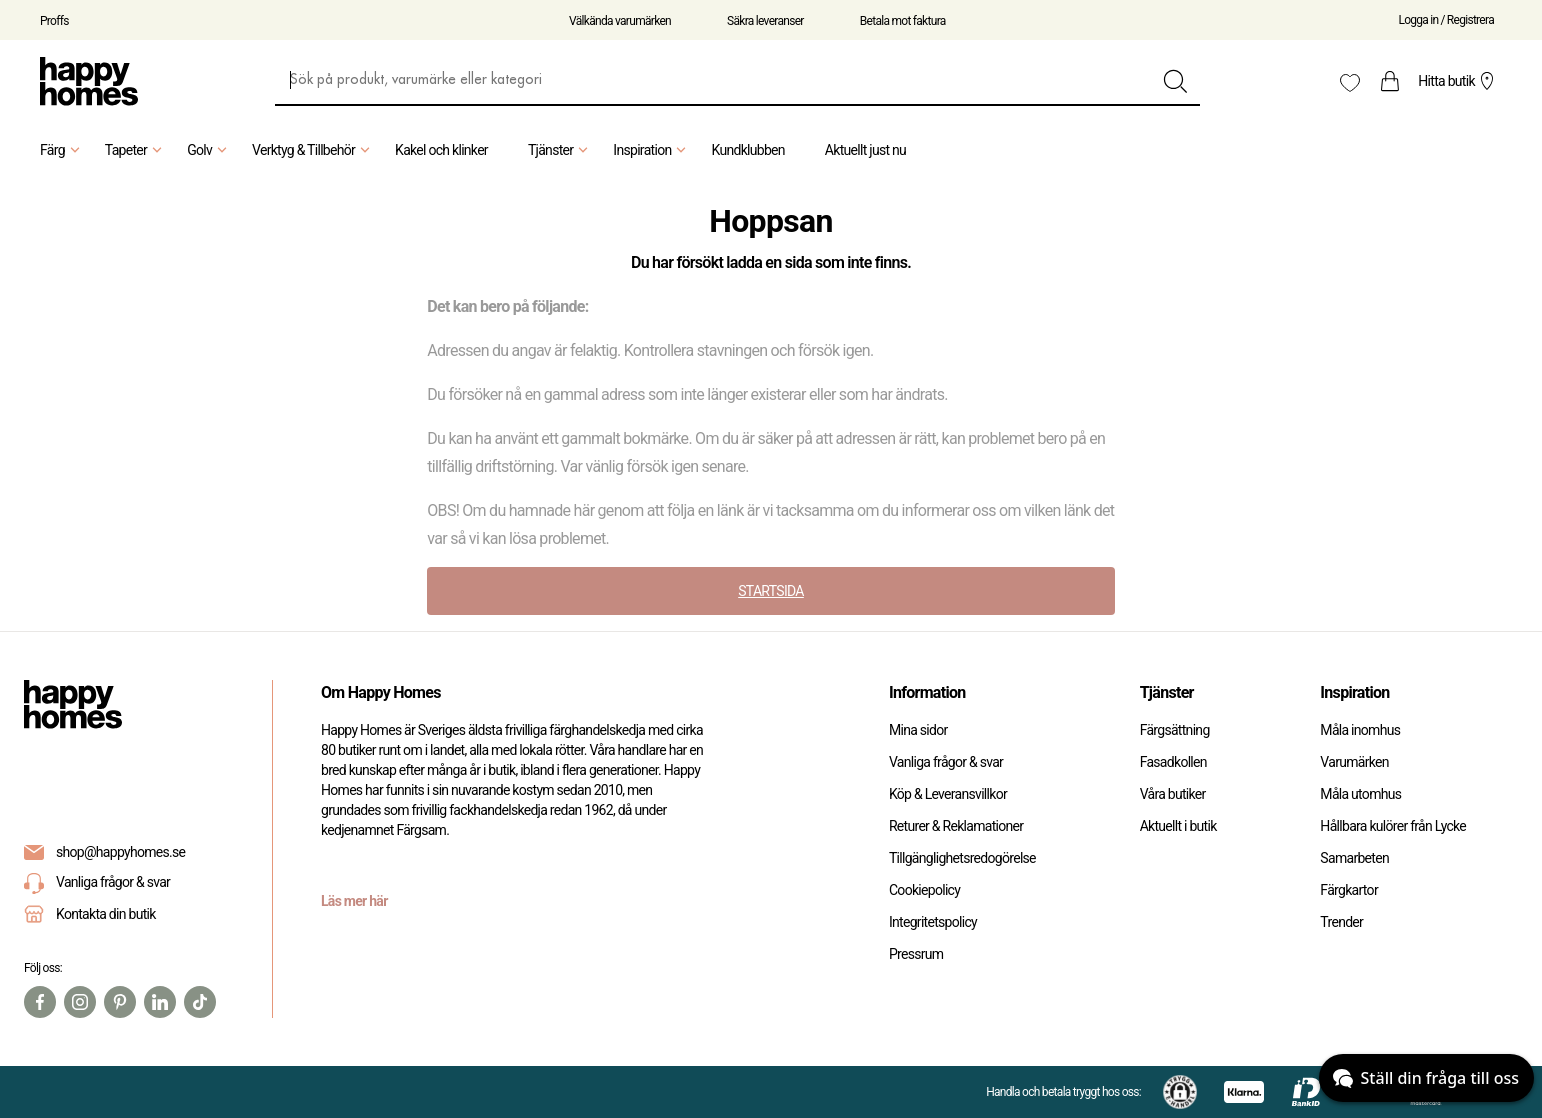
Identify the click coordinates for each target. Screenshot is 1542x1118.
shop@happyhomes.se (120, 852)
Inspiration (652, 150)
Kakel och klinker (441, 150)
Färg (62, 150)
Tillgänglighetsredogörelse (962, 858)
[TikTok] (200, 1002)
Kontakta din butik (106, 914)
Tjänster (560, 150)
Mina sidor (918, 730)
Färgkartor (1349, 890)
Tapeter (136, 150)
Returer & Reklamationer (956, 826)
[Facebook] (40, 1002)
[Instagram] (80, 1002)
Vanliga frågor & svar (97, 883)
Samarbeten (1354, 858)
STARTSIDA (771, 591)
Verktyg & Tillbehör (313, 150)
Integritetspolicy (933, 922)
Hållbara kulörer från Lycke (1393, 826)
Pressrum (916, 954)
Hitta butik (1458, 81)
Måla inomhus (1360, 730)
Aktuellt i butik (1178, 826)
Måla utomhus (1360, 794)
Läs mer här (354, 901)
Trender (1341, 922)
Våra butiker (1173, 794)
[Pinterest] (120, 1002)
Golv (209, 150)
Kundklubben (747, 150)
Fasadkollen (1173, 762)
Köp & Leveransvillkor (948, 794)
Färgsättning (1175, 730)
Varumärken (1354, 762)
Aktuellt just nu (865, 150)
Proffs (54, 21)
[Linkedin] (160, 1002)
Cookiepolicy (924, 890)
